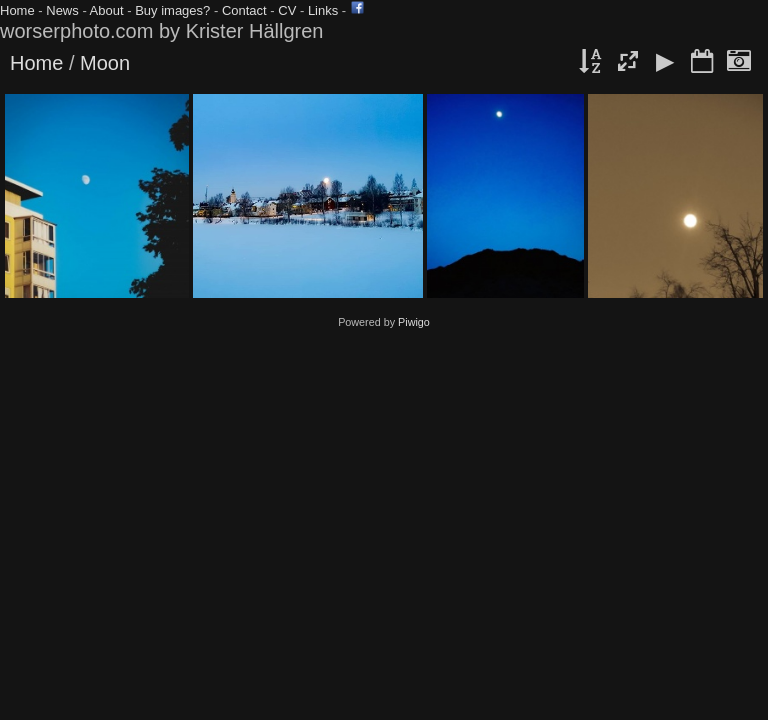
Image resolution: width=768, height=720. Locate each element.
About (107, 10)
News (62, 10)
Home (17, 10)
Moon (105, 63)
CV (287, 10)
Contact (244, 10)
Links (323, 10)
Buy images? (172, 10)
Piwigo (414, 322)
